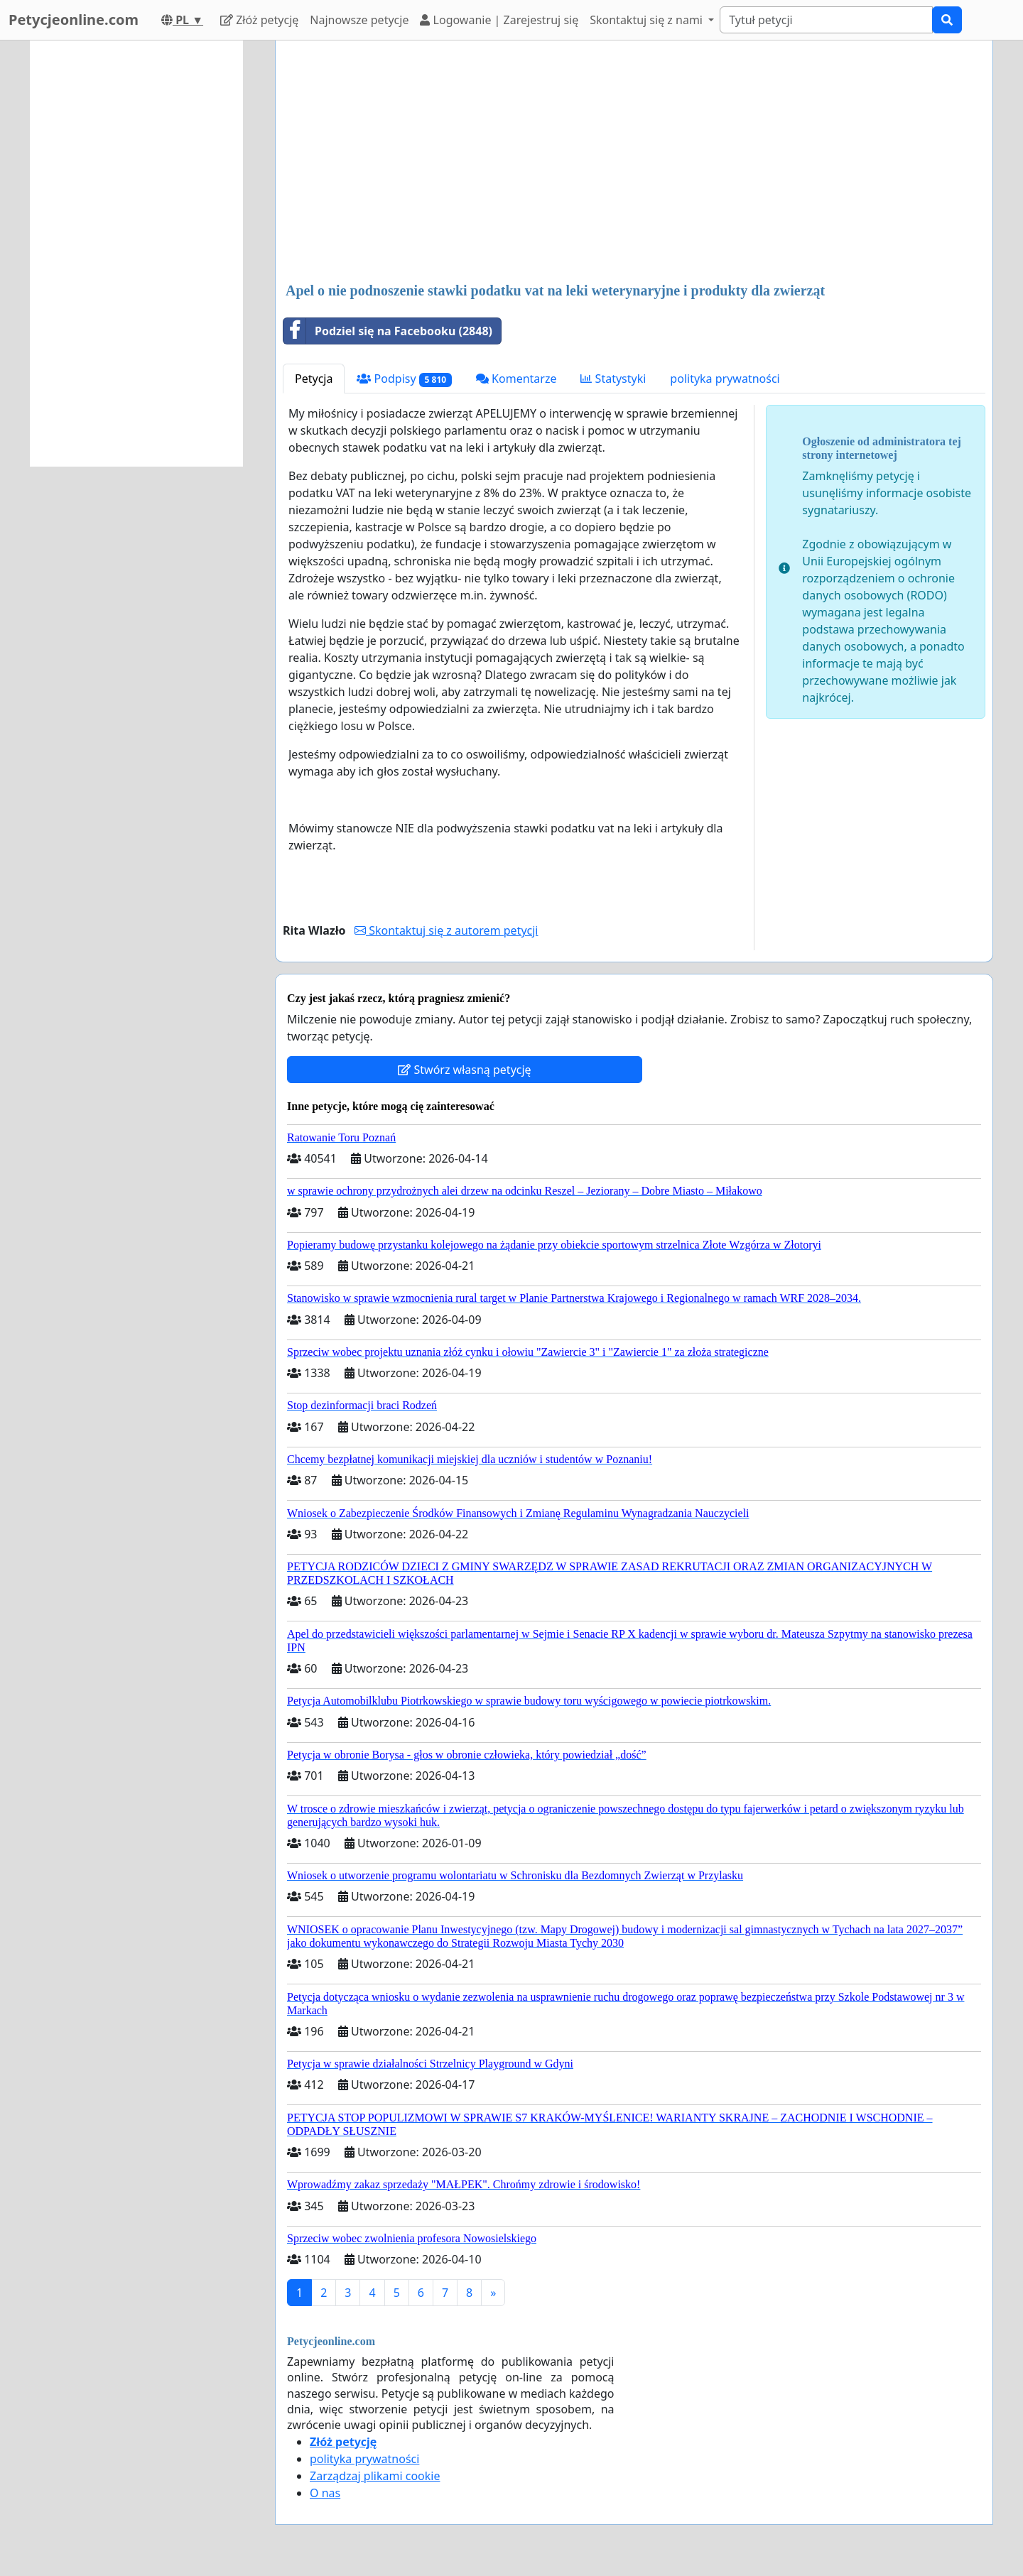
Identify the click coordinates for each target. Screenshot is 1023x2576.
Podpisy (404, 379)
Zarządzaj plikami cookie (375, 2476)
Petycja (313, 378)
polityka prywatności (724, 378)
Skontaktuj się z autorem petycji (446, 930)
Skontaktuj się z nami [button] (647, 20)
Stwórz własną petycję (464, 1069)
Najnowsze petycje (359, 20)
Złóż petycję (259, 20)
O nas (325, 2493)
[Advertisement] (634, 162)
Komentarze (516, 378)
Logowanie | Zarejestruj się (499, 20)
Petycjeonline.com (74, 19)
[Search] (826, 19)
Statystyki (613, 378)
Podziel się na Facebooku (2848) (387, 331)
